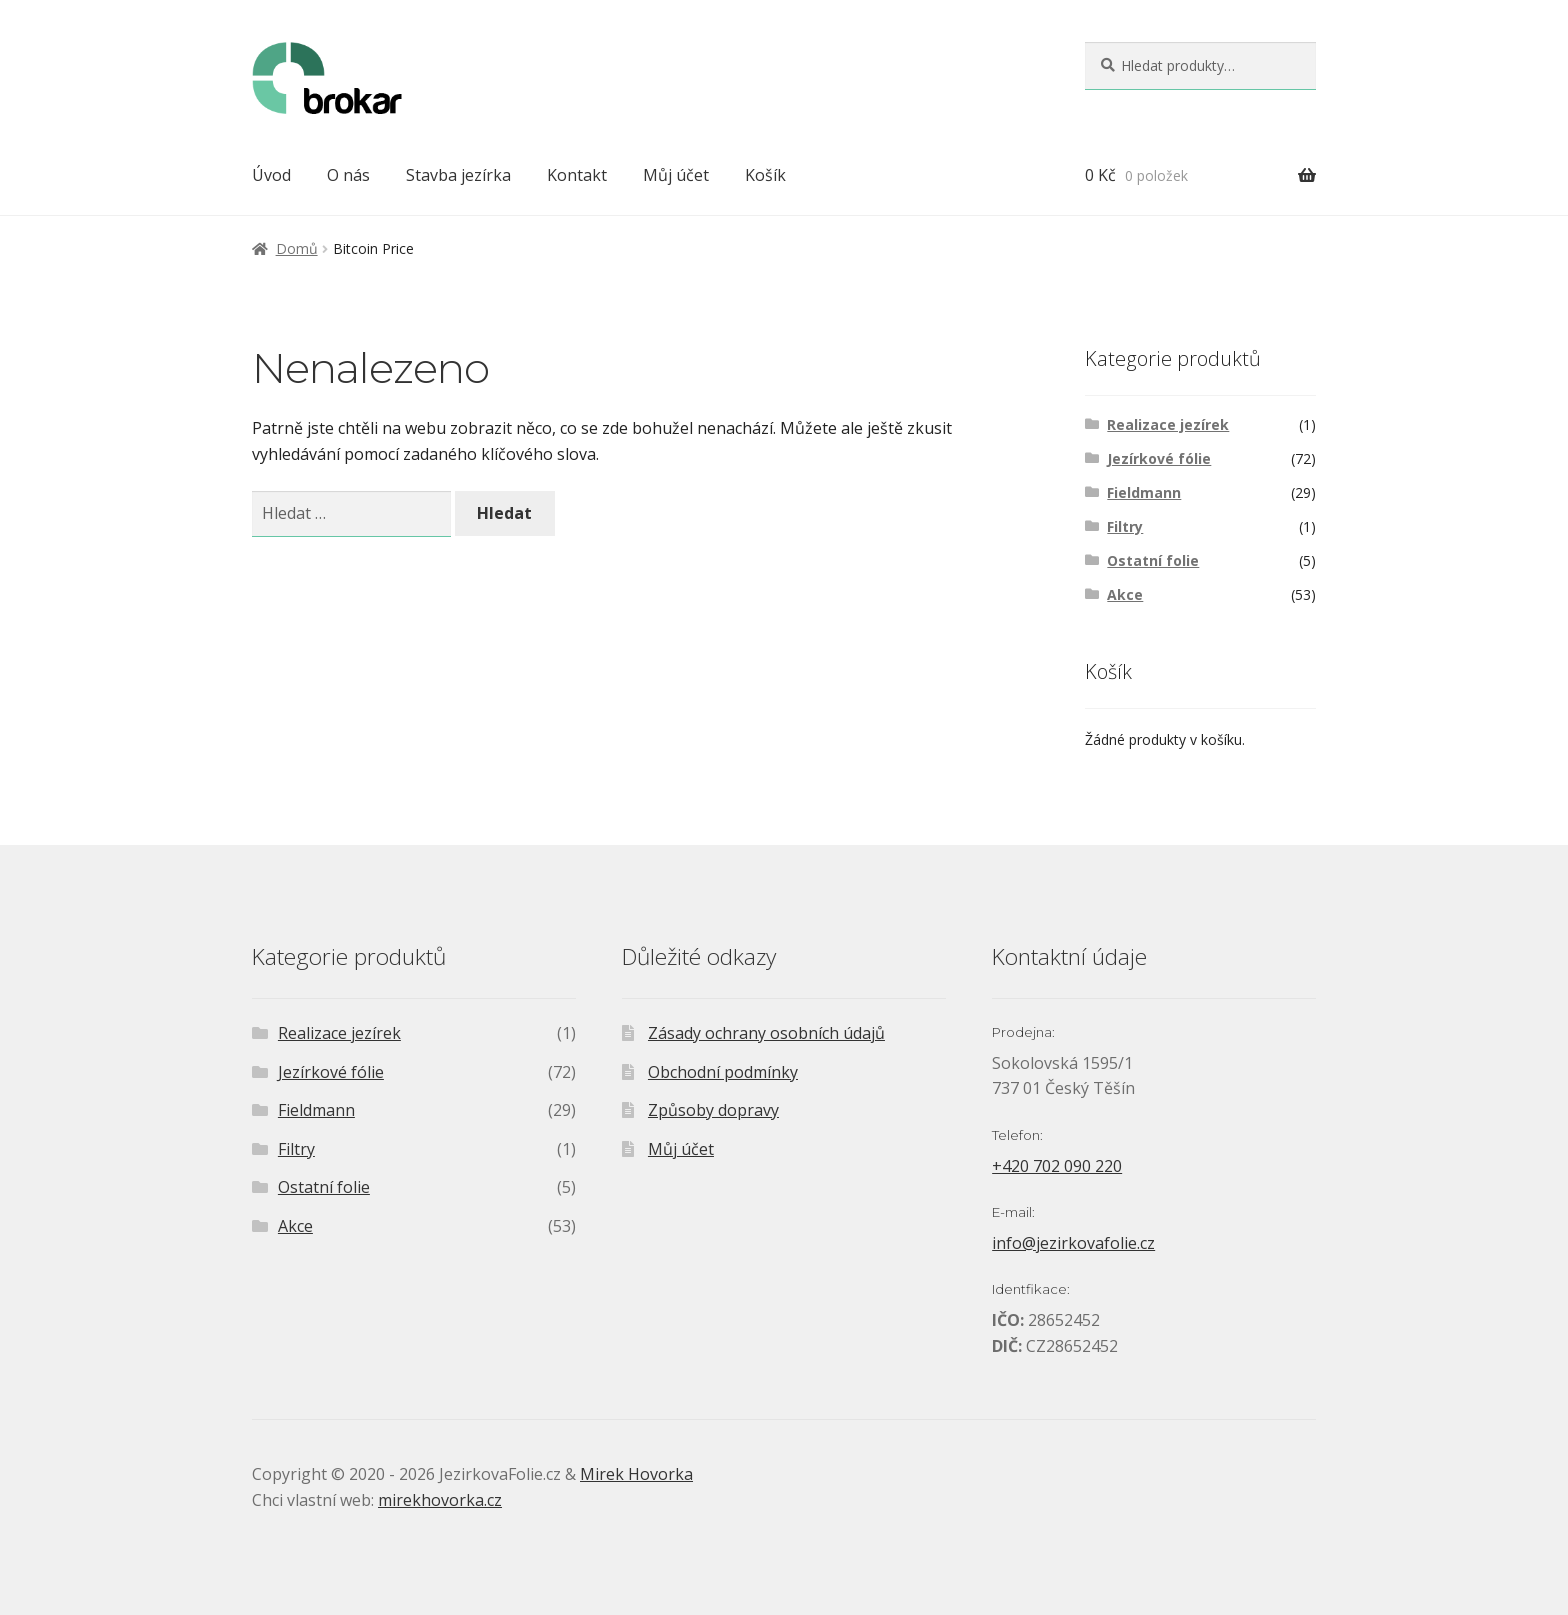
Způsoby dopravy (713, 1110)
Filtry (1125, 526)
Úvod (271, 175)
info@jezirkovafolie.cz (1073, 1243)
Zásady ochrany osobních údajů (766, 1033)
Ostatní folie (1153, 560)
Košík (765, 175)
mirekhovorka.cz (440, 1500)
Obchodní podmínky (723, 1072)
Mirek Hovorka (636, 1474)
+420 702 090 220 (1057, 1166)
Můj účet (676, 175)
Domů (297, 248)
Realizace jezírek (1168, 424)
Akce (1125, 594)
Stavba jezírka (458, 175)
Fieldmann (1144, 492)
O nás (348, 175)
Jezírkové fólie (1159, 458)
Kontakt (577, 175)
